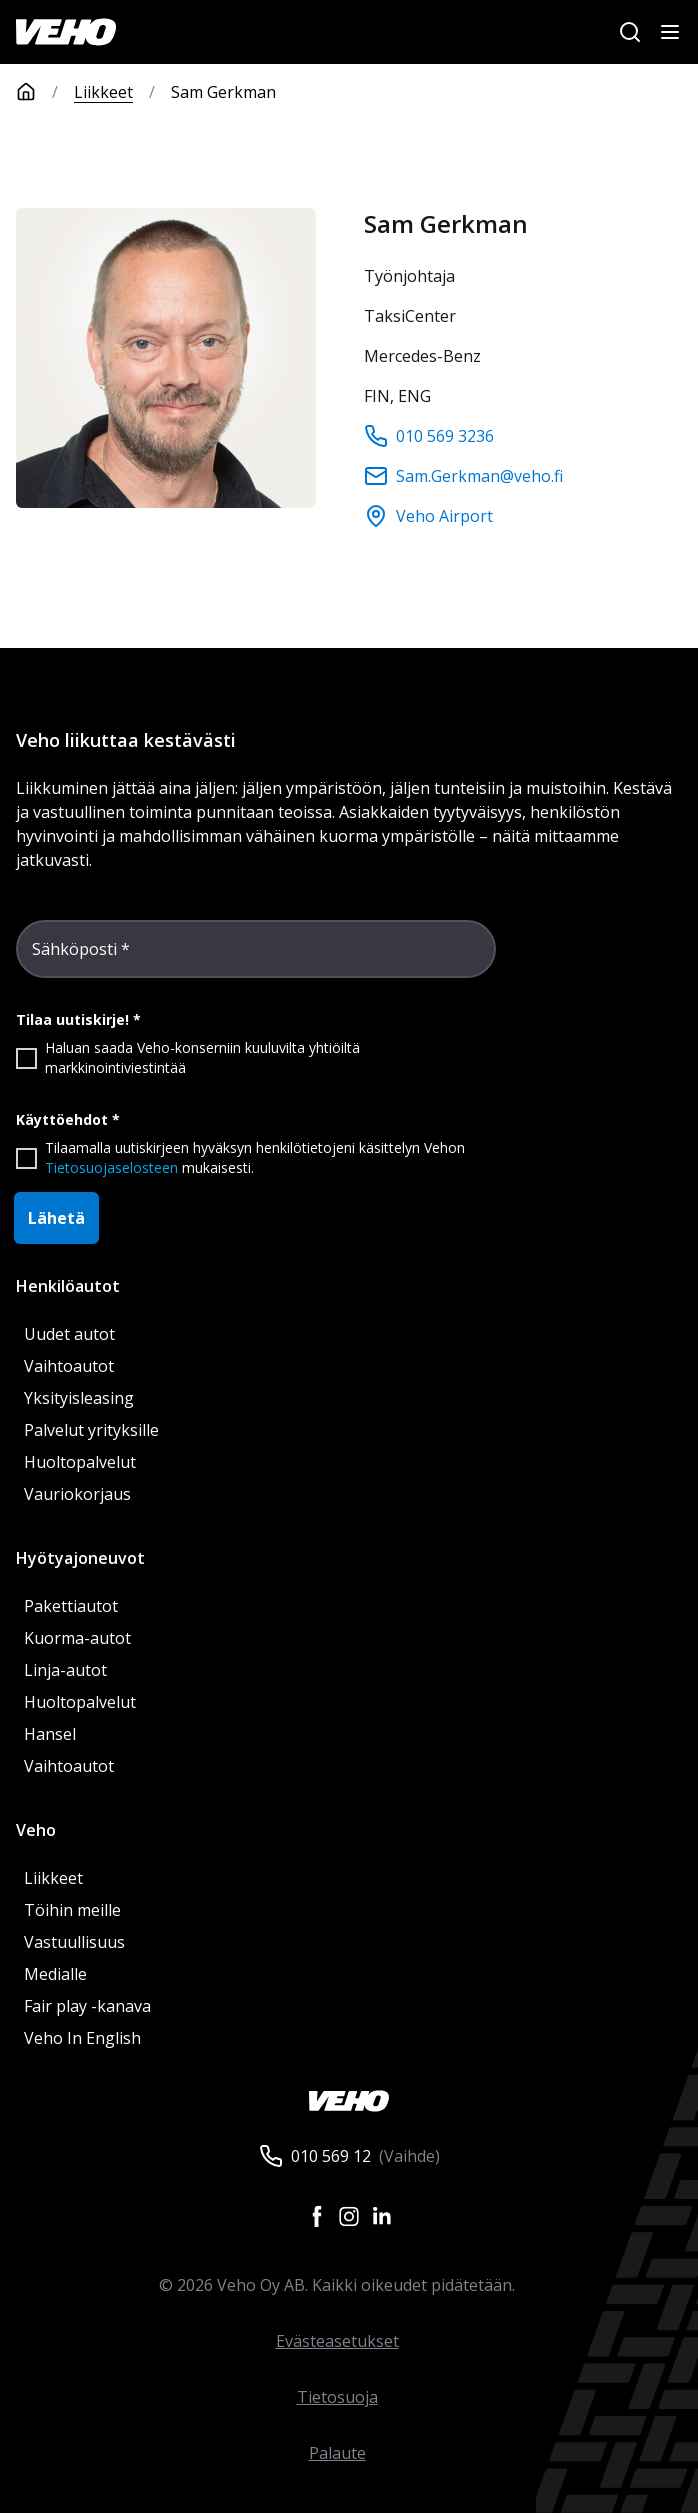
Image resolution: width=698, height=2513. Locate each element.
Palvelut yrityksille (91, 1430)
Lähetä (56, 1218)
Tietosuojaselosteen (111, 1167)
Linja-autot (65, 1670)
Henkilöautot (68, 1286)
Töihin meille (72, 1910)
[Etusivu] (45, 92)
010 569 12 (331, 2156)
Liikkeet (103, 92)
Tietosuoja (337, 2397)
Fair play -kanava (87, 2006)
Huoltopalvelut (80, 1462)
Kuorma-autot (77, 1638)
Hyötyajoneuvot (80, 1558)
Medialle (55, 1974)
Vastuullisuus (74, 1942)
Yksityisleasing (79, 1398)
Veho (36, 1830)
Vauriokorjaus (77, 1494)
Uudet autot (69, 1334)
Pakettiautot (71, 1606)
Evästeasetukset (337, 2341)
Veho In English (82, 2038)
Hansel (50, 1734)
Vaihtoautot (69, 1366)
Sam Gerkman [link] (223, 92)
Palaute (337, 2453)
